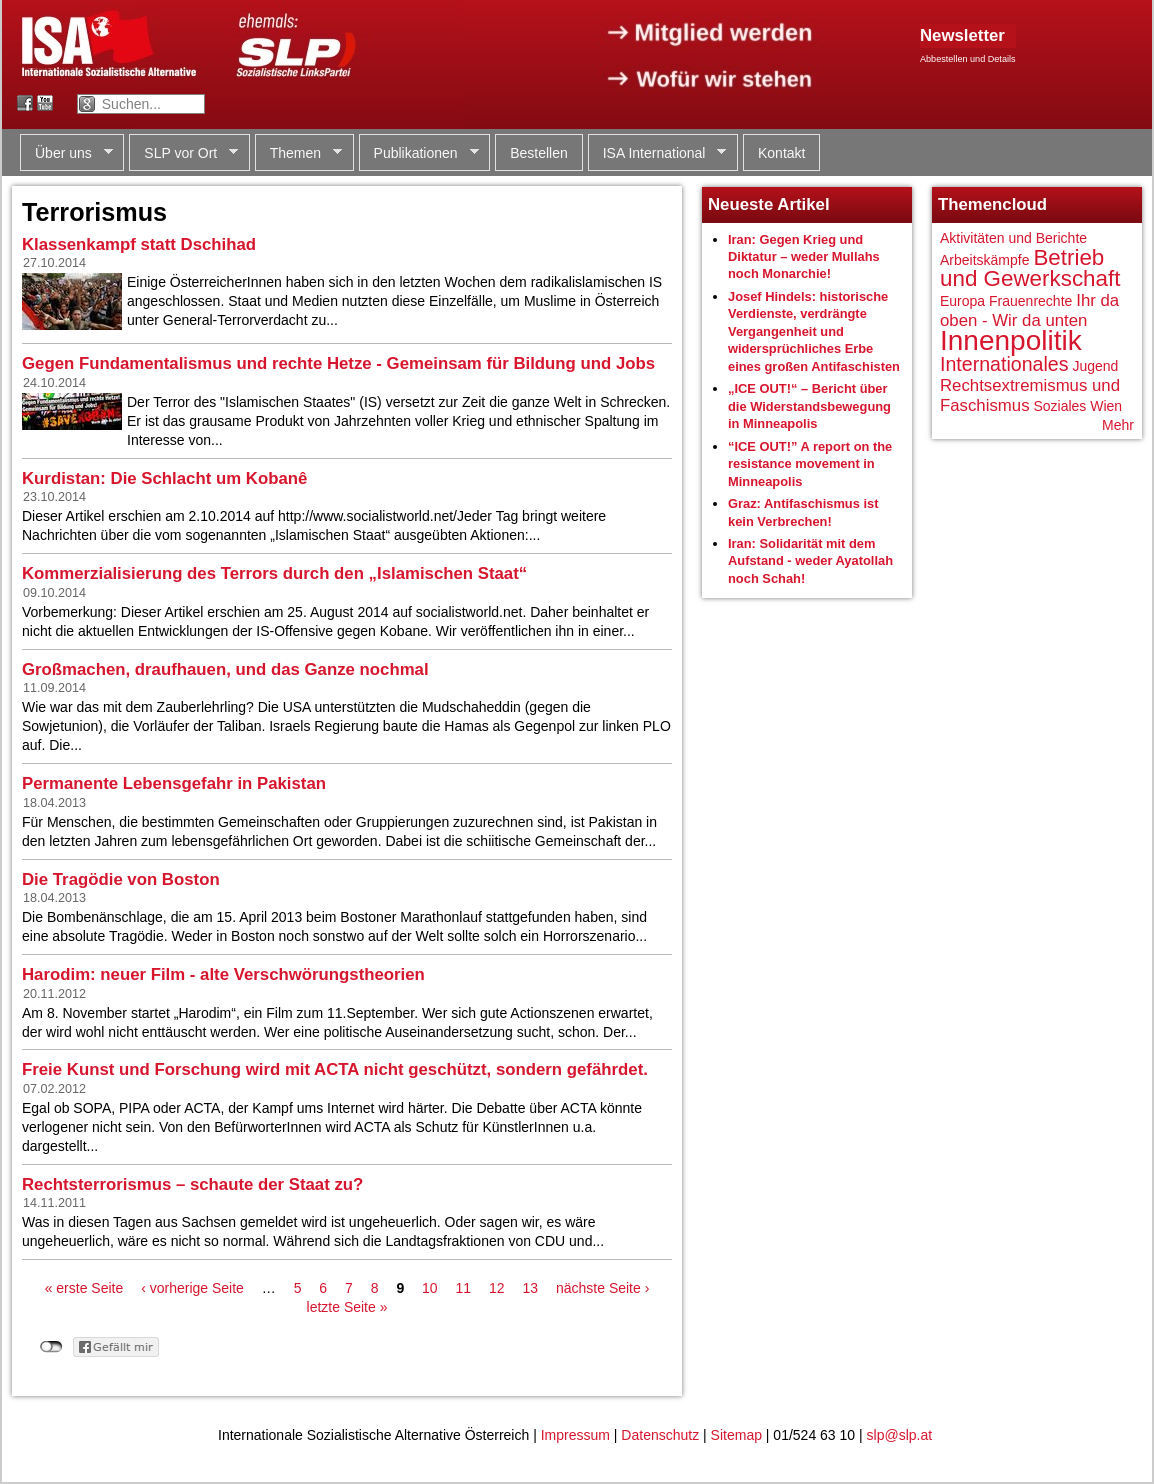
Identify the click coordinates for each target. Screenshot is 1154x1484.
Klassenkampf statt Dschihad (139, 244)
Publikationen (419, 153)
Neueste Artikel (769, 204)
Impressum (575, 1435)
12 (497, 1288)
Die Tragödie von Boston (121, 879)
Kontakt (781, 153)
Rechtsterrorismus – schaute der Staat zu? (192, 1184)
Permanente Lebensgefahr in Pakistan (174, 783)
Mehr (1118, 425)
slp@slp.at (900, 1435)
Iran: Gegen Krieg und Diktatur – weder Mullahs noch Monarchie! (804, 257)
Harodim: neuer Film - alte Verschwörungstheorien (223, 974)
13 (530, 1288)
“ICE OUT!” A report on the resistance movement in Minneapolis (810, 464)
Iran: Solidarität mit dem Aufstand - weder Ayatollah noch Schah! (810, 561)
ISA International (657, 153)
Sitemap (736, 1435)
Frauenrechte (1030, 301)
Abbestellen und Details (968, 59)
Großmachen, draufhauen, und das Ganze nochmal (225, 669)
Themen (298, 153)
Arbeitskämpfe (984, 260)
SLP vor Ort (183, 153)
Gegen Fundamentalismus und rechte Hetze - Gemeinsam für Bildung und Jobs (338, 363)
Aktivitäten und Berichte (1013, 238)
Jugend (1095, 366)
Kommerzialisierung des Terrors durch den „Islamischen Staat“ (274, 573)
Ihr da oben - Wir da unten (1029, 310)
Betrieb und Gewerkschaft (1030, 268)
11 (464, 1288)
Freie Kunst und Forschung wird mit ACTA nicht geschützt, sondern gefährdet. (335, 1069)
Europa (962, 301)
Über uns (66, 153)
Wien (1106, 406)
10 (430, 1288)
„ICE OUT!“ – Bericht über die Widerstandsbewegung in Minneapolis (809, 406)
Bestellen (539, 153)
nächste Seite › (602, 1288)
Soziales (1059, 406)
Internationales (1004, 364)
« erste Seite (84, 1288)
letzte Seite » (347, 1307)
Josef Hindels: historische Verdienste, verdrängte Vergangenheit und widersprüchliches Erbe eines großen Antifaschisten (814, 331)
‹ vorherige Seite (192, 1288)
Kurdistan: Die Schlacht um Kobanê (164, 478)
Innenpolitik (1011, 340)
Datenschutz (660, 1435)
